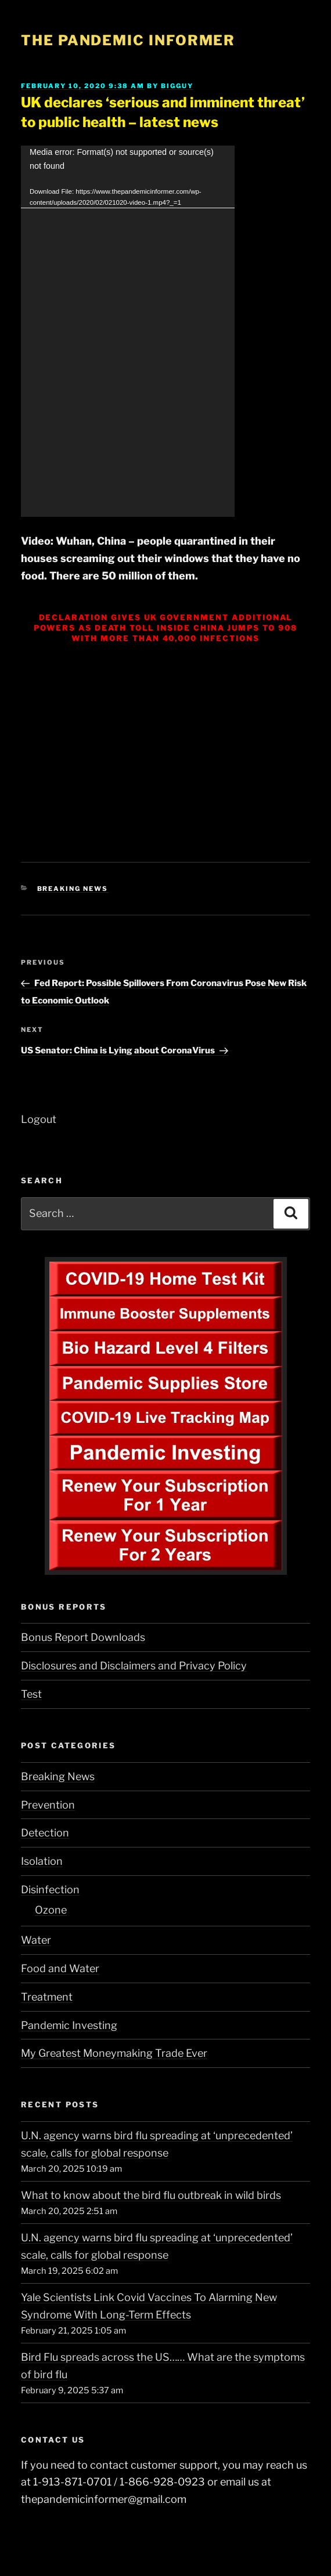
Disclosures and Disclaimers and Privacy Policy (134, 1666)
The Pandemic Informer (128, 40)
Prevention (48, 1805)
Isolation (42, 1861)
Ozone (51, 1910)
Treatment (47, 1997)
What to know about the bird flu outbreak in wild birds (151, 2195)
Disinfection (50, 1889)
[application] (128, 331)
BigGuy (177, 86)
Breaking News (73, 889)
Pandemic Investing (69, 2025)
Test (31, 1694)
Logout (38, 1119)
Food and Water (60, 1968)
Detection (45, 1833)
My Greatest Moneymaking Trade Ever (114, 2053)
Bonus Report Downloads (83, 1637)
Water (36, 1940)
